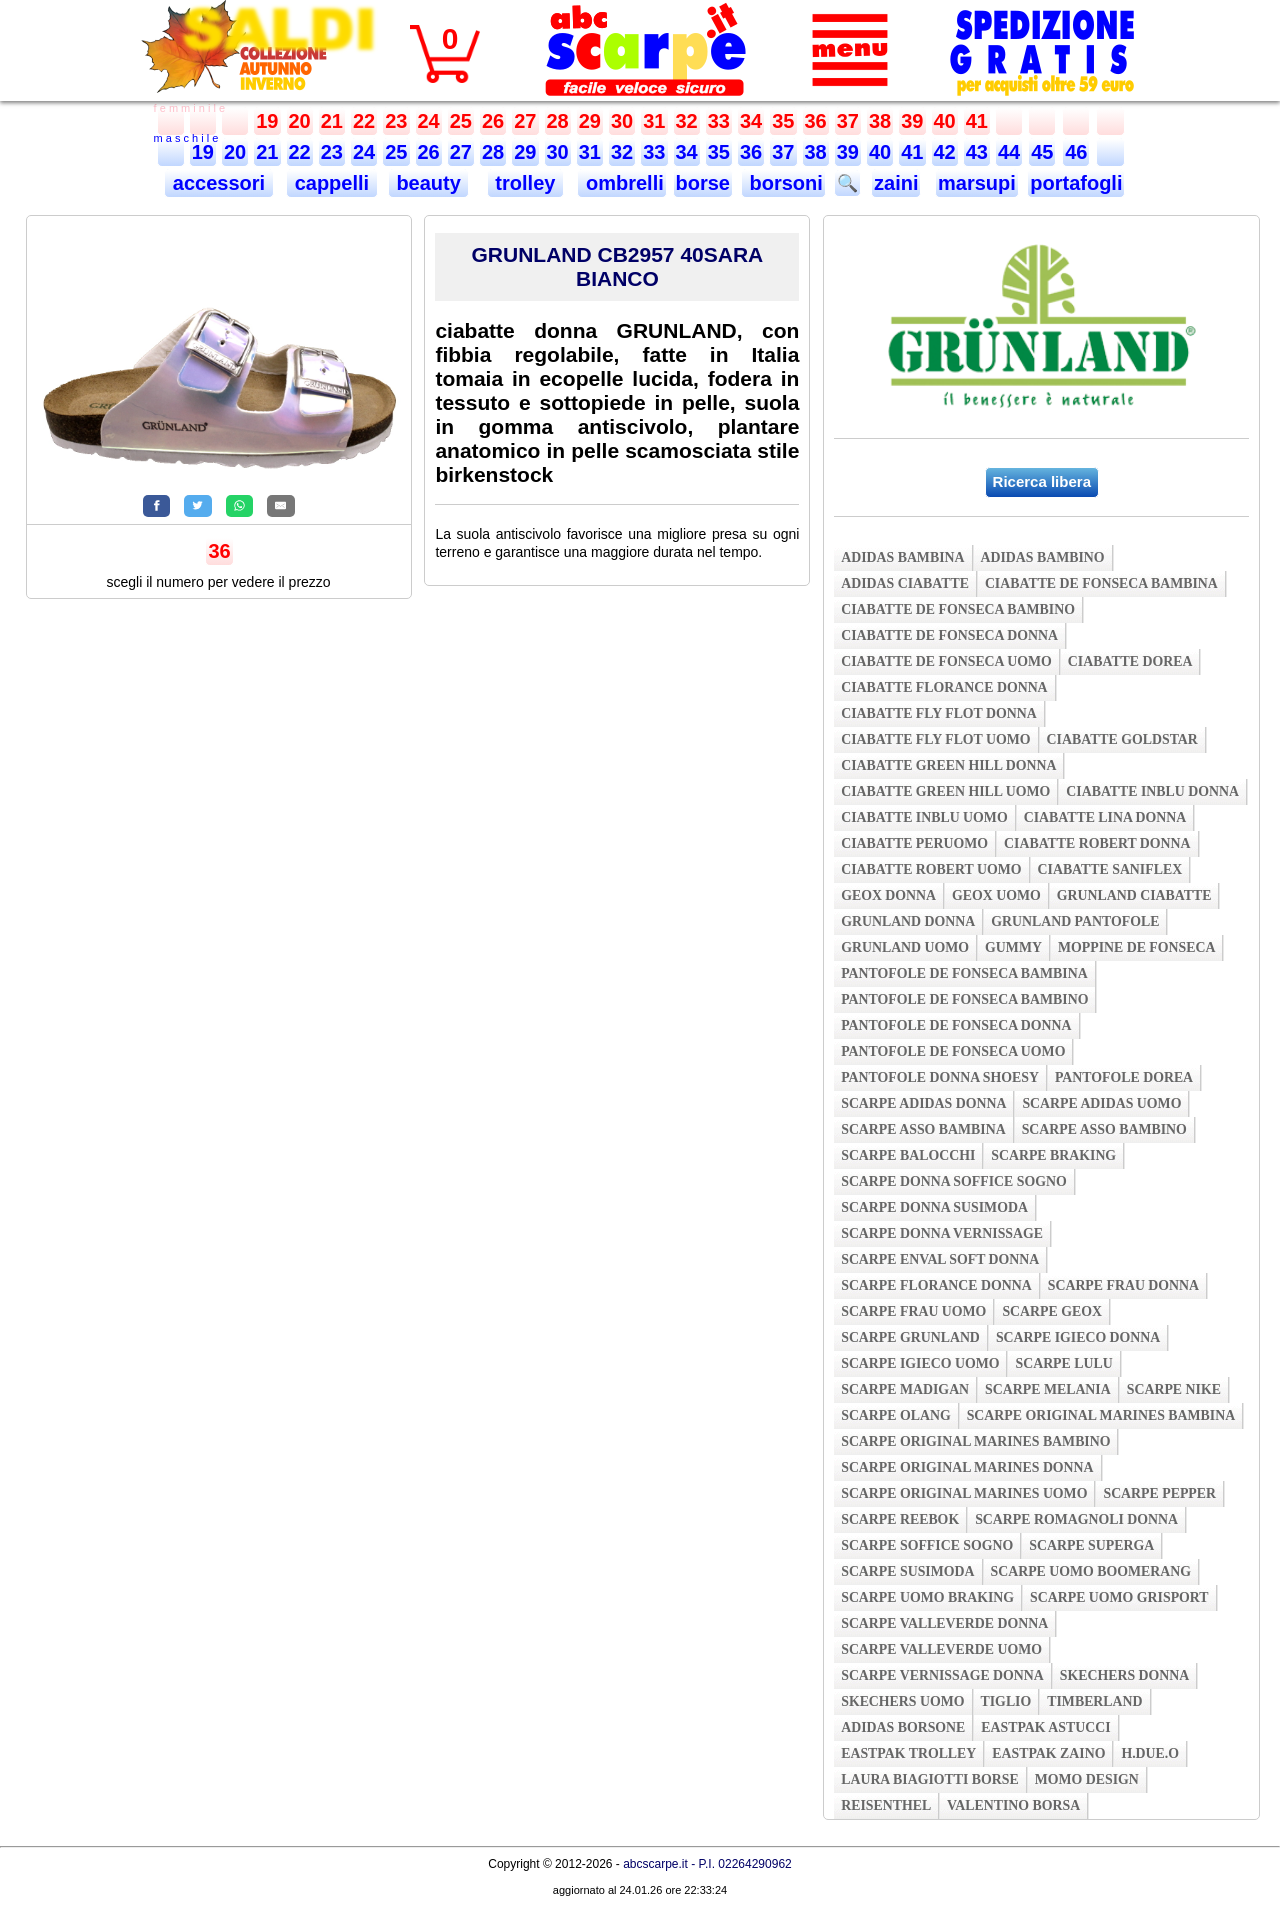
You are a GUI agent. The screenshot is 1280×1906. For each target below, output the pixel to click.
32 (687, 121)
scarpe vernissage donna (942, 1675)
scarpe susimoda (907, 1571)
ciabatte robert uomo (931, 869)
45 (1042, 152)
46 (1076, 152)
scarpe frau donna (1123, 1285)
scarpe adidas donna (923, 1103)
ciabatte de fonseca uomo (946, 661)
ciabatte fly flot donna (939, 713)
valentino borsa (1013, 1805)
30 (622, 121)
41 (977, 121)
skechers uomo (902, 1701)
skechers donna (1124, 1675)
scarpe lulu (1063, 1363)
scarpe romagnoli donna (1076, 1519)
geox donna (888, 895)
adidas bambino (1043, 557)
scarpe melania (1048, 1389)
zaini (896, 183)
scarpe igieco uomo (920, 1363)
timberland (1094, 1701)
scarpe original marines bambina (1101, 1415)
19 (267, 121)
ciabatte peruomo (914, 843)
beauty (429, 183)
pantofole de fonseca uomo (953, 1051)
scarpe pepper (1159, 1493)
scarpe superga (1091, 1545)
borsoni (783, 183)
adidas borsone (903, 1727)
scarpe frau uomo (913, 1311)
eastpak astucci (1045, 1727)
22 (364, 121)
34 (751, 121)
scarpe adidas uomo (1101, 1103)
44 (1009, 152)
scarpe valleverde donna (944, 1623)
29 (590, 121)
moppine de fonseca (1137, 947)
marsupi (977, 183)
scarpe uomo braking (927, 1597)
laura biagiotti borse (930, 1779)
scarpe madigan (905, 1389)
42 (945, 152)
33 (719, 121)
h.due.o (1150, 1753)
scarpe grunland (910, 1337)
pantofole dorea (1124, 1077)
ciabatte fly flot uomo (935, 739)
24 (429, 121)
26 (493, 121)
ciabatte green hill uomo (945, 791)
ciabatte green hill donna (948, 765)
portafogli (1076, 183)
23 (396, 121)
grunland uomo (905, 947)
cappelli (332, 183)
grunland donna (908, 921)
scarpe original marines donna (967, 1467)
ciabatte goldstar (1122, 739)
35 (783, 121)
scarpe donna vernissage (942, 1233)
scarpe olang (895, 1415)
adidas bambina (902, 557)
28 (558, 121)
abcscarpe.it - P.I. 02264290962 (707, 1864)
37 (848, 121)
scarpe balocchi (908, 1155)
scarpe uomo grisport (1119, 1597)
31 (654, 121)
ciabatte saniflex (1110, 869)
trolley (525, 183)
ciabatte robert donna (1097, 843)
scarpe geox (1052, 1311)
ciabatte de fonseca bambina (1101, 583)
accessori (218, 183)
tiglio (1006, 1701)
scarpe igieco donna (1078, 1337)
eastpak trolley (908, 1753)
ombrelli (621, 183)
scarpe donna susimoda (934, 1207)
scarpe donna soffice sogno (954, 1181)
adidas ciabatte (905, 583)
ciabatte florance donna (944, 687)
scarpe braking (1053, 1155)
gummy (1013, 947)
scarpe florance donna (936, 1285)
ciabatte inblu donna (1152, 791)
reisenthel (886, 1805)
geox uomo (996, 895)
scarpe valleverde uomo (941, 1649)
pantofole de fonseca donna (956, 1025)
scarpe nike (1174, 1389)
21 (332, 121)
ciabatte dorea (1130, 661)
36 (816, 121)
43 (977, 152)
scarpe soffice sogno (927, 1545)
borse (703, 183)
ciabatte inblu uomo (924, 817)
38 (880, 121)
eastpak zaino (1048, 1753)
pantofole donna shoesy (940, 1077)
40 (945, 121)
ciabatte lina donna (1105, 817)
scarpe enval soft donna (940, 1259)
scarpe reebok (900, 1519)
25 (461, 121)
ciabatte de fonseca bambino (958, 609)
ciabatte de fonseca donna (949, 635)
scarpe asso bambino (1104, 1129)
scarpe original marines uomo (964, 1493)
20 (300, 121)
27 (525, 121)
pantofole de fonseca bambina (964, 973)
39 (912, 121)
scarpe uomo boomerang (1091, 1571)
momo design (1087, 1779)
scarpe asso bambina (923, 1129)
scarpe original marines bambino (975, 1441)
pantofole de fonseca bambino (964, 999)
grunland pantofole (1075, 921)
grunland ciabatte (1134, 895)
